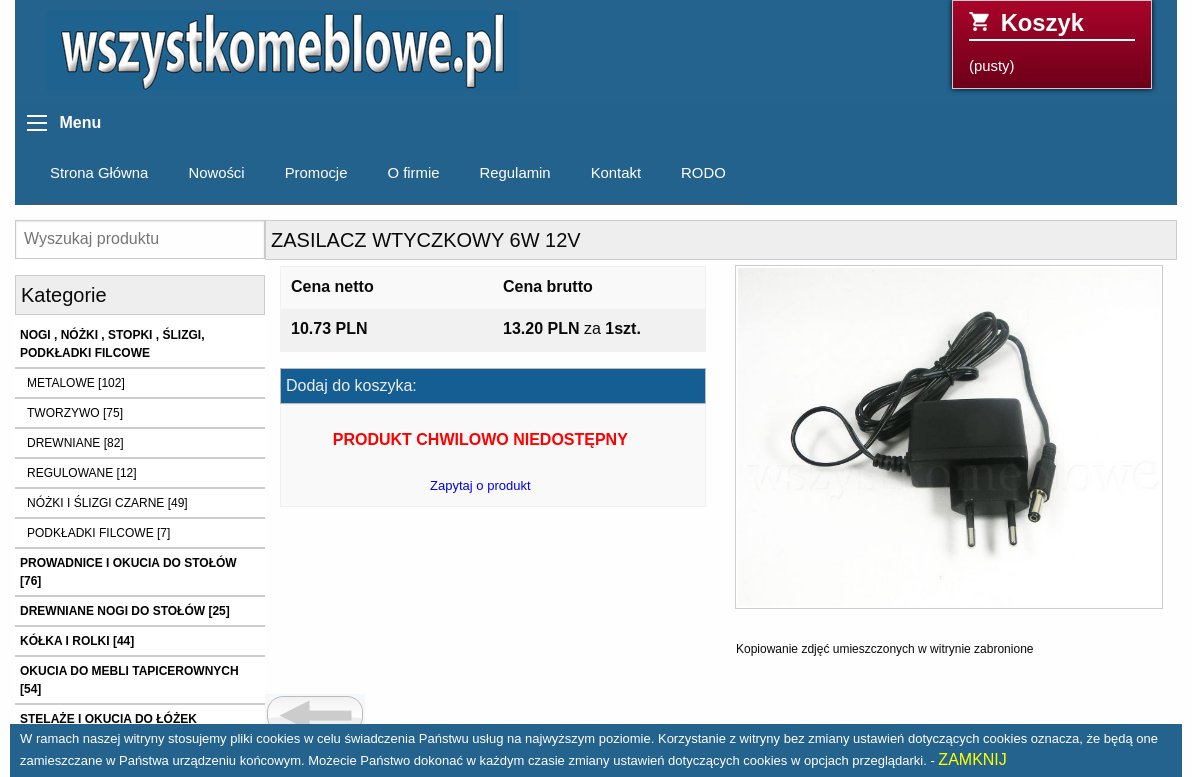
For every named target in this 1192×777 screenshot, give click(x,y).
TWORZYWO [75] (75, 413)
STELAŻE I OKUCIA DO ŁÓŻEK (108, 719)
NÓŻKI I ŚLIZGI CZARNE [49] (107, 503)
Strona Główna (99, 173)
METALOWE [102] (76, 383)
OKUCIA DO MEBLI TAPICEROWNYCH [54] (129, 680)
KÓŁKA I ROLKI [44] (77, 641)
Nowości (216, 173)
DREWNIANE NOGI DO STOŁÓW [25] (125, 611)
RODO (703, 173)
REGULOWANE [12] (82, 473)
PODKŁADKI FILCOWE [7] (98, 533)
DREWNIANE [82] (75, 443)
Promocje (316, 173)
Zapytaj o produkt (480, 485)
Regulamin (515, 173)
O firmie (413, 173)
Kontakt (616, 173)
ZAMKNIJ (972, 759)
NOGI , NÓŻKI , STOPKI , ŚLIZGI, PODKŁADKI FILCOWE (112, 344)
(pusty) (1052, 41)
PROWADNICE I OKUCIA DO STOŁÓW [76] (128, 572)
